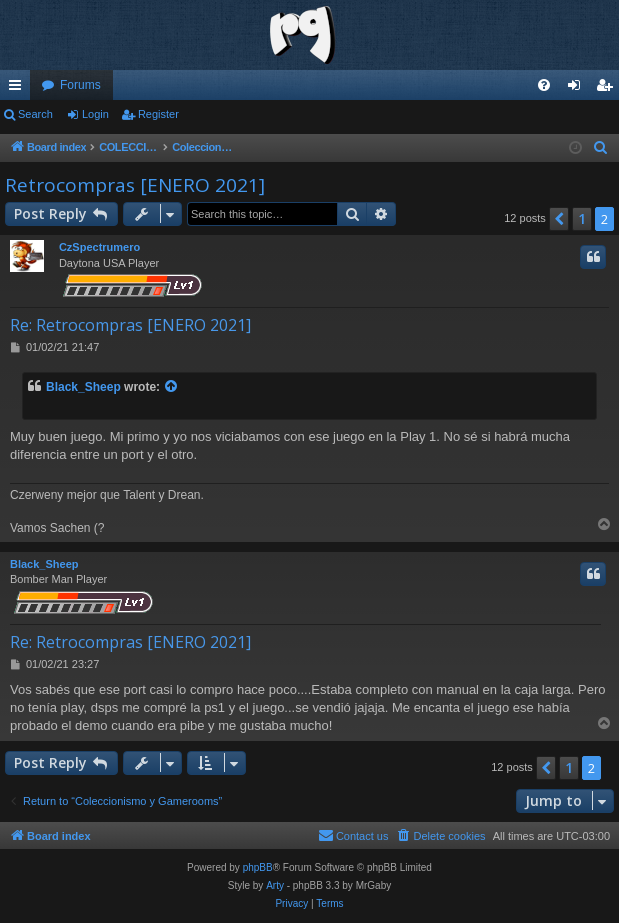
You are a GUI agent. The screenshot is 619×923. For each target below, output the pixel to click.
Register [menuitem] (608, 89)
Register (158, 114)
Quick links (19, 89)
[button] (559, 219)
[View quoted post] (172, 387)
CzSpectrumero (99, 247)
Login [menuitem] (578, 89)
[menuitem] (544, 85)
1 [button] (582, 218)
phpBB (258, 867)
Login (95, 114)
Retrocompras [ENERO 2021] (135, 185)
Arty (275, 885)
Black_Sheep (83, 387)
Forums (80, 85)
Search (35, 114)
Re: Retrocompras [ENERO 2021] (130, 325)
